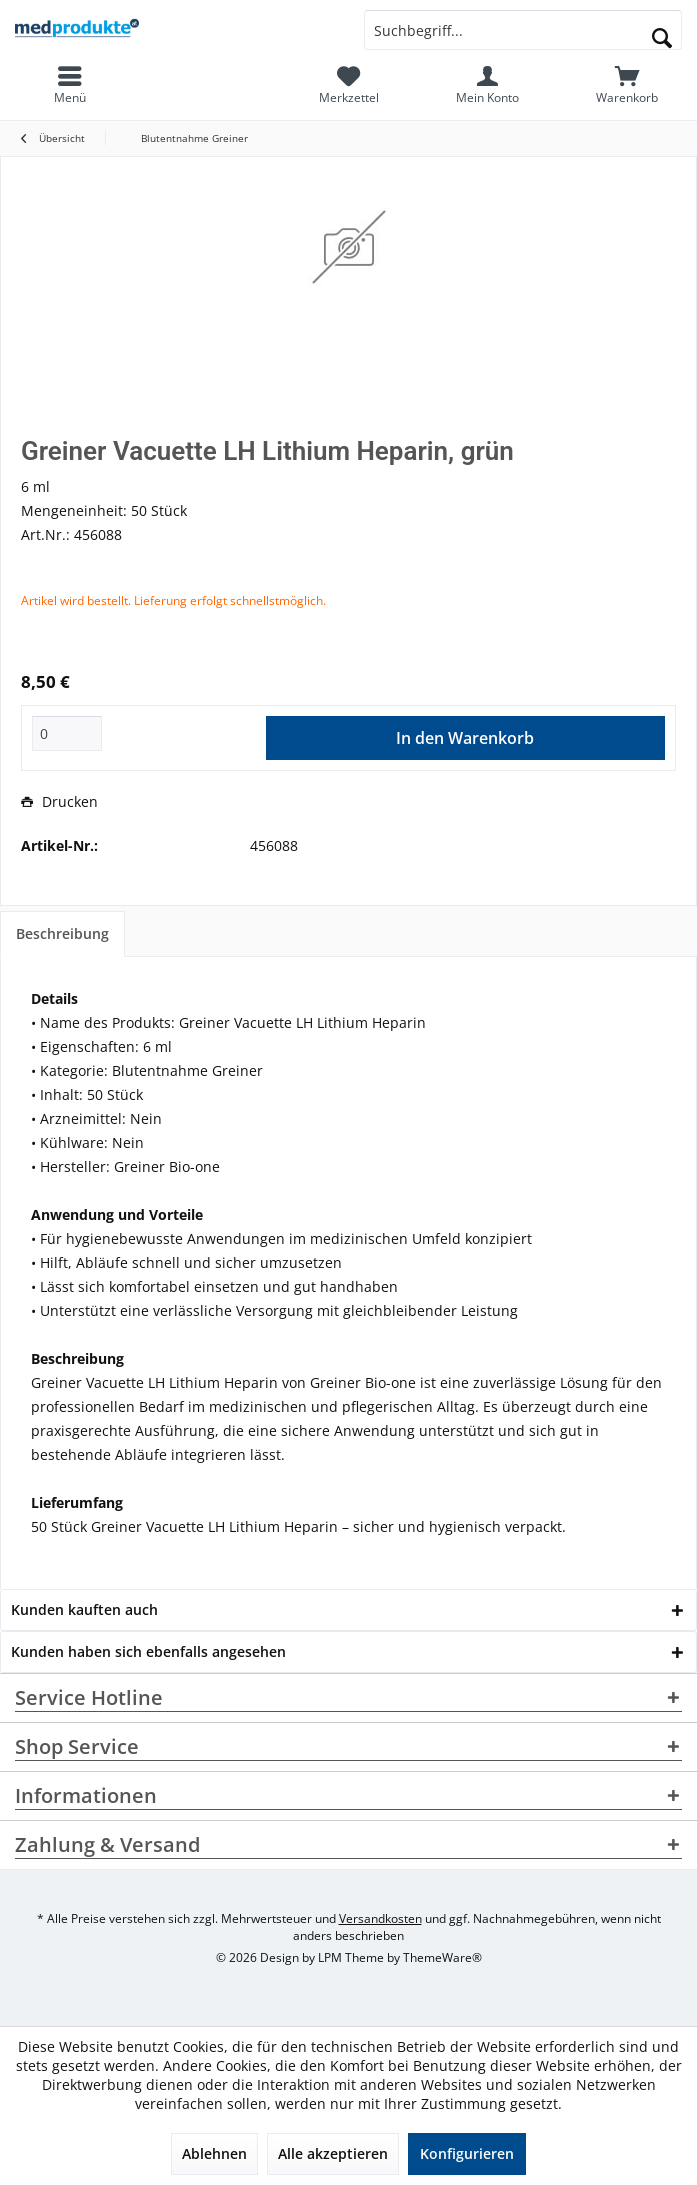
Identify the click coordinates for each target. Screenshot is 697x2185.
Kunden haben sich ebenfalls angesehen (148, 1651)
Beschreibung (62, 933)
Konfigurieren (467, 2153)
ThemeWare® (442, 1957)
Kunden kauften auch (84, 1609)
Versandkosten (380, 1918)
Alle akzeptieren (333, 2153)
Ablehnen (214, 2153)
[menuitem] (627, 85)
